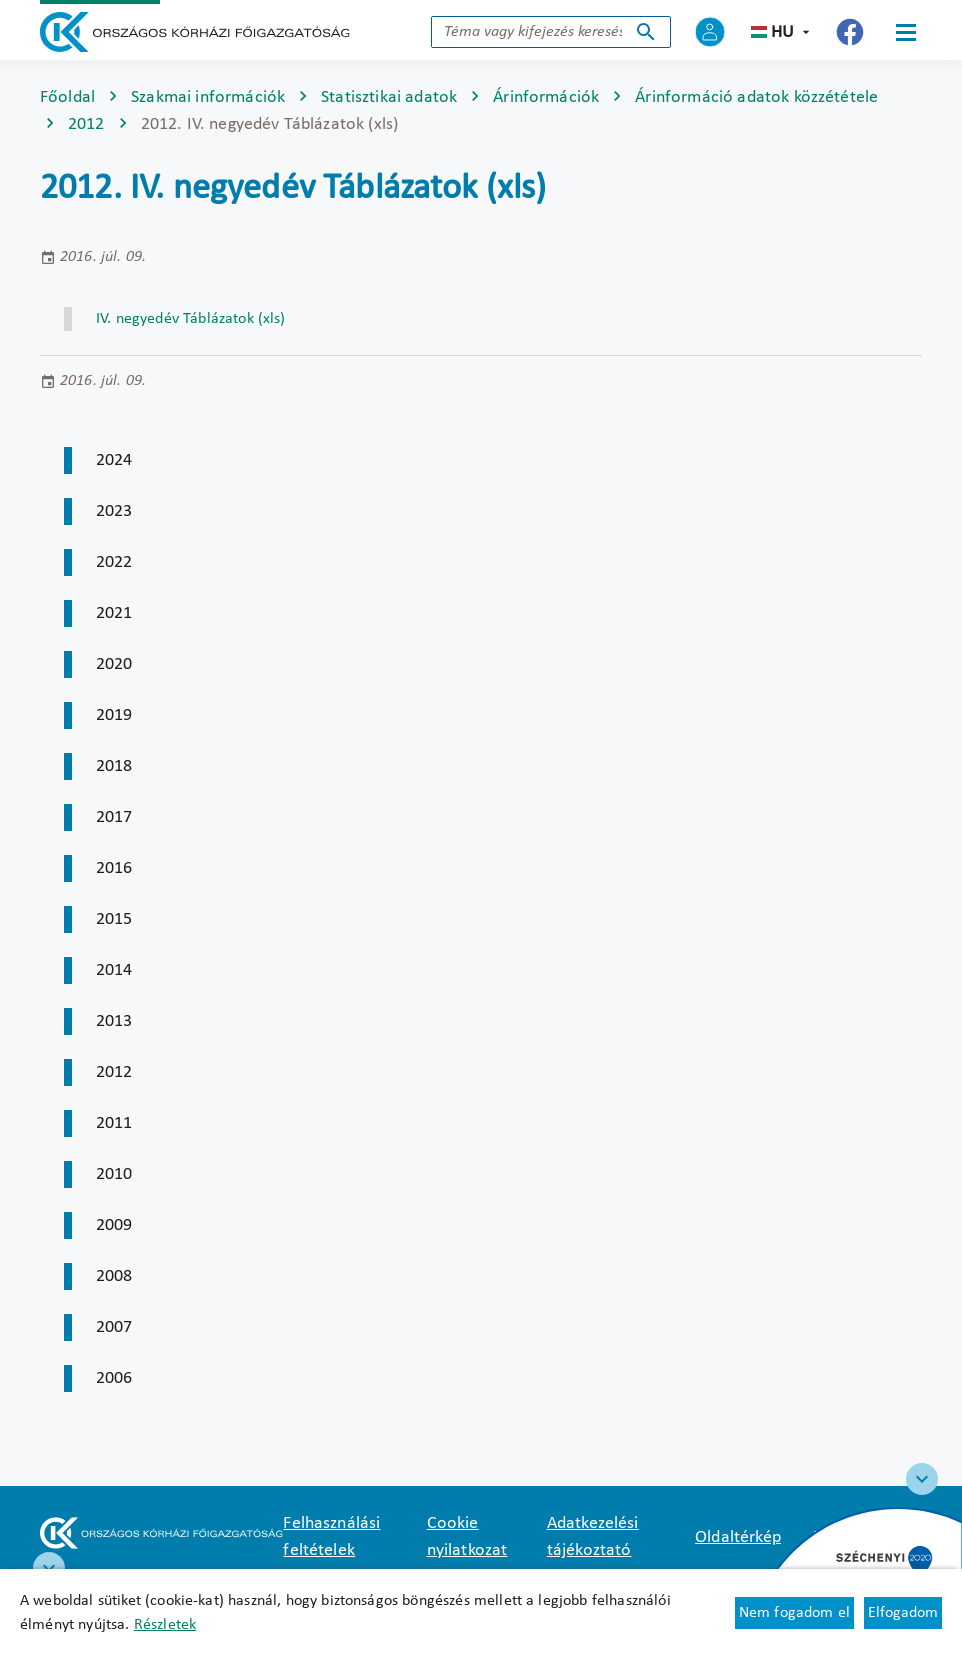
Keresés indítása (646, 32)
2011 (114, 1123)
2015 (114, 919)
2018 (114, 766)
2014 (114, 970)
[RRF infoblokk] (49, 1568)
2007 (114, 1327)
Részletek (165, 1625)
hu (782, 32)
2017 (114, 817)
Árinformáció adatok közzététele (756, 97)
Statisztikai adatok (389, 97)
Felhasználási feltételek (331, 1537)
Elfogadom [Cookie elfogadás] (903, 1613)
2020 (114, 664)
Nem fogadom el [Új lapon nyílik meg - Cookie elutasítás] (794, 1613)
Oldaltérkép (738, 1537)
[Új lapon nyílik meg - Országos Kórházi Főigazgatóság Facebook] (850, 32)
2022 (114, 562)
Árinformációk (546, 97)
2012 (86, 124)
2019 (114, 715)
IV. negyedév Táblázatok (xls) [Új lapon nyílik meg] (191, 319)
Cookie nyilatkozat (467, 1537)
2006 (114, 1378)
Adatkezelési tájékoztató (593, 1537)
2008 (114, 1276)
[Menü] (906, 32)
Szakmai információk (208, 97)
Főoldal (67, 97)
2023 (114, 511)
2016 (114, 868)
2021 (114, 613)
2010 (114, 1174)
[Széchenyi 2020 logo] (922, 1479)
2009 (114, 1225)
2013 (114, 1021)
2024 (114, 460)
